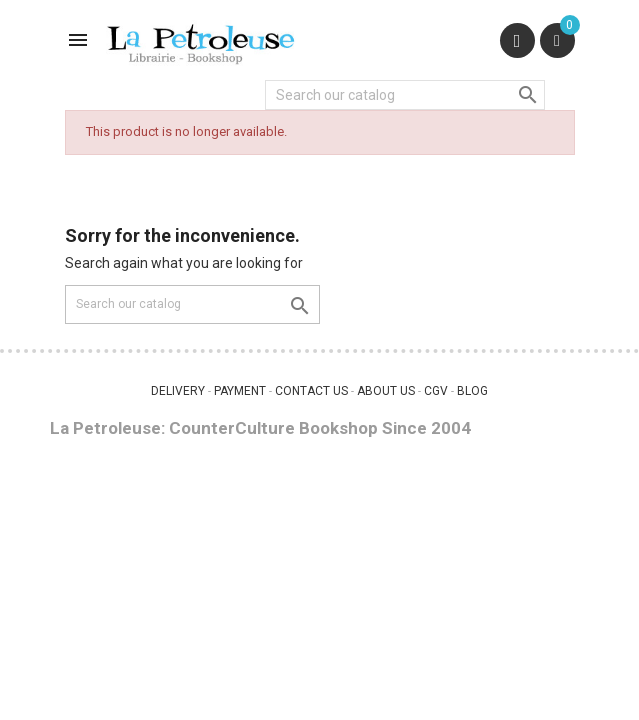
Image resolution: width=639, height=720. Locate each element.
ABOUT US (386, 391)
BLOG (472, 391)
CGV (436, 391)
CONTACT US (311, 391)
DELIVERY (178, 391)
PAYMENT (240, 391)
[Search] (405, 95)
